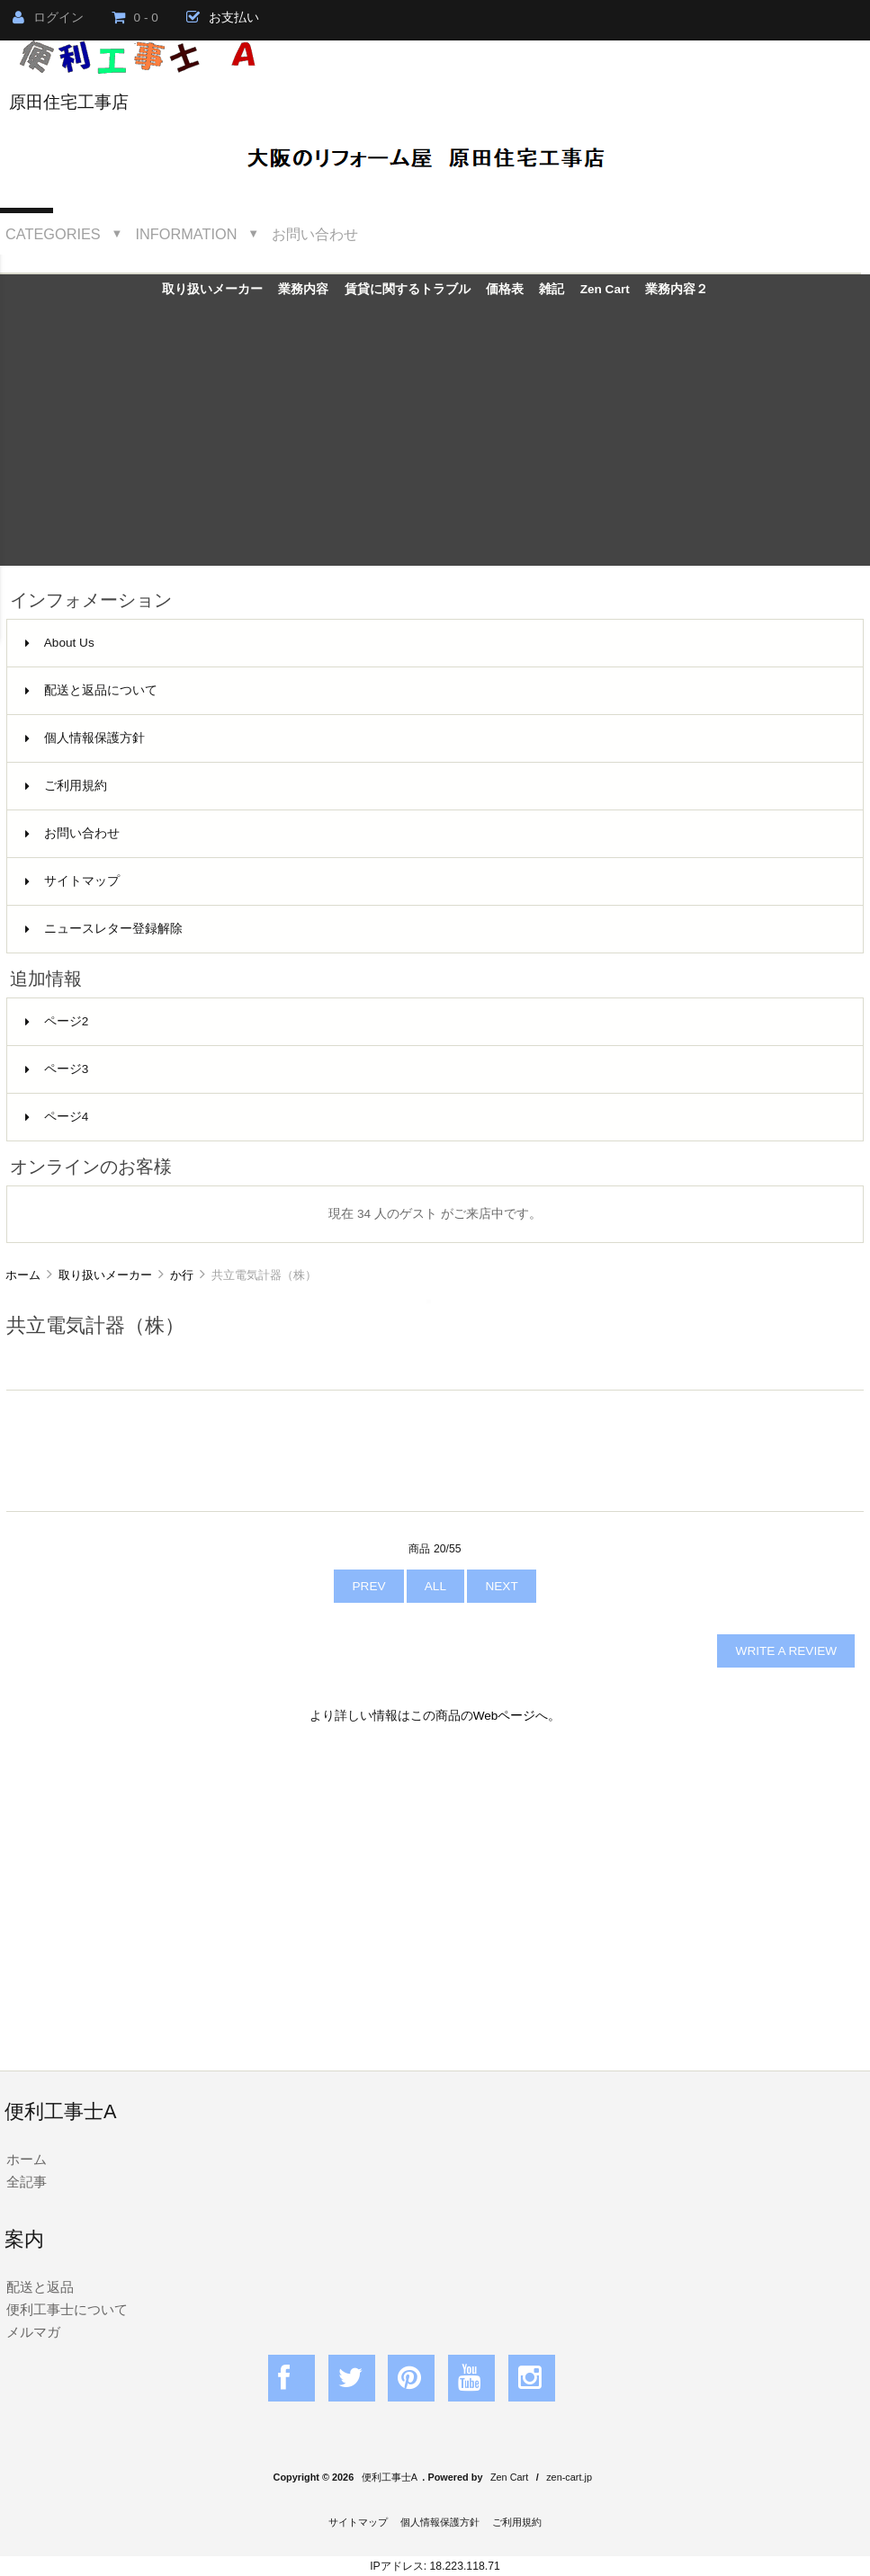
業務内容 (303, 289)
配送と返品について (91, 690)
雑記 (551, 289)
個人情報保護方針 (85, 738)
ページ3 (57, 1069)
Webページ (504, 1715)
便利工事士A (389, 2477)
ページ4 (57, 1116)
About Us (59, 642)
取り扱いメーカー (105, 1275)
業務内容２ (676, 289)
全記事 (26, 2181)
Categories (53, 234)
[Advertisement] (435, 440)
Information (187, 234)
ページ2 (57, 1021)
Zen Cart (605, 289)
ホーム (22, 1275)
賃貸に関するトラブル (408, 289)
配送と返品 (40, 2286)
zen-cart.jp (569, 2477)
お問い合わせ (315, 234)
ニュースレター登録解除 (104, 928)
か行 (181, 1275)
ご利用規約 (66, 785)
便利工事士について (67, 2309)
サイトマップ (72, 881)
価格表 (505, 289)
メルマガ (33, 2331)
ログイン (48, 17)
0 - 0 (135, 17)
